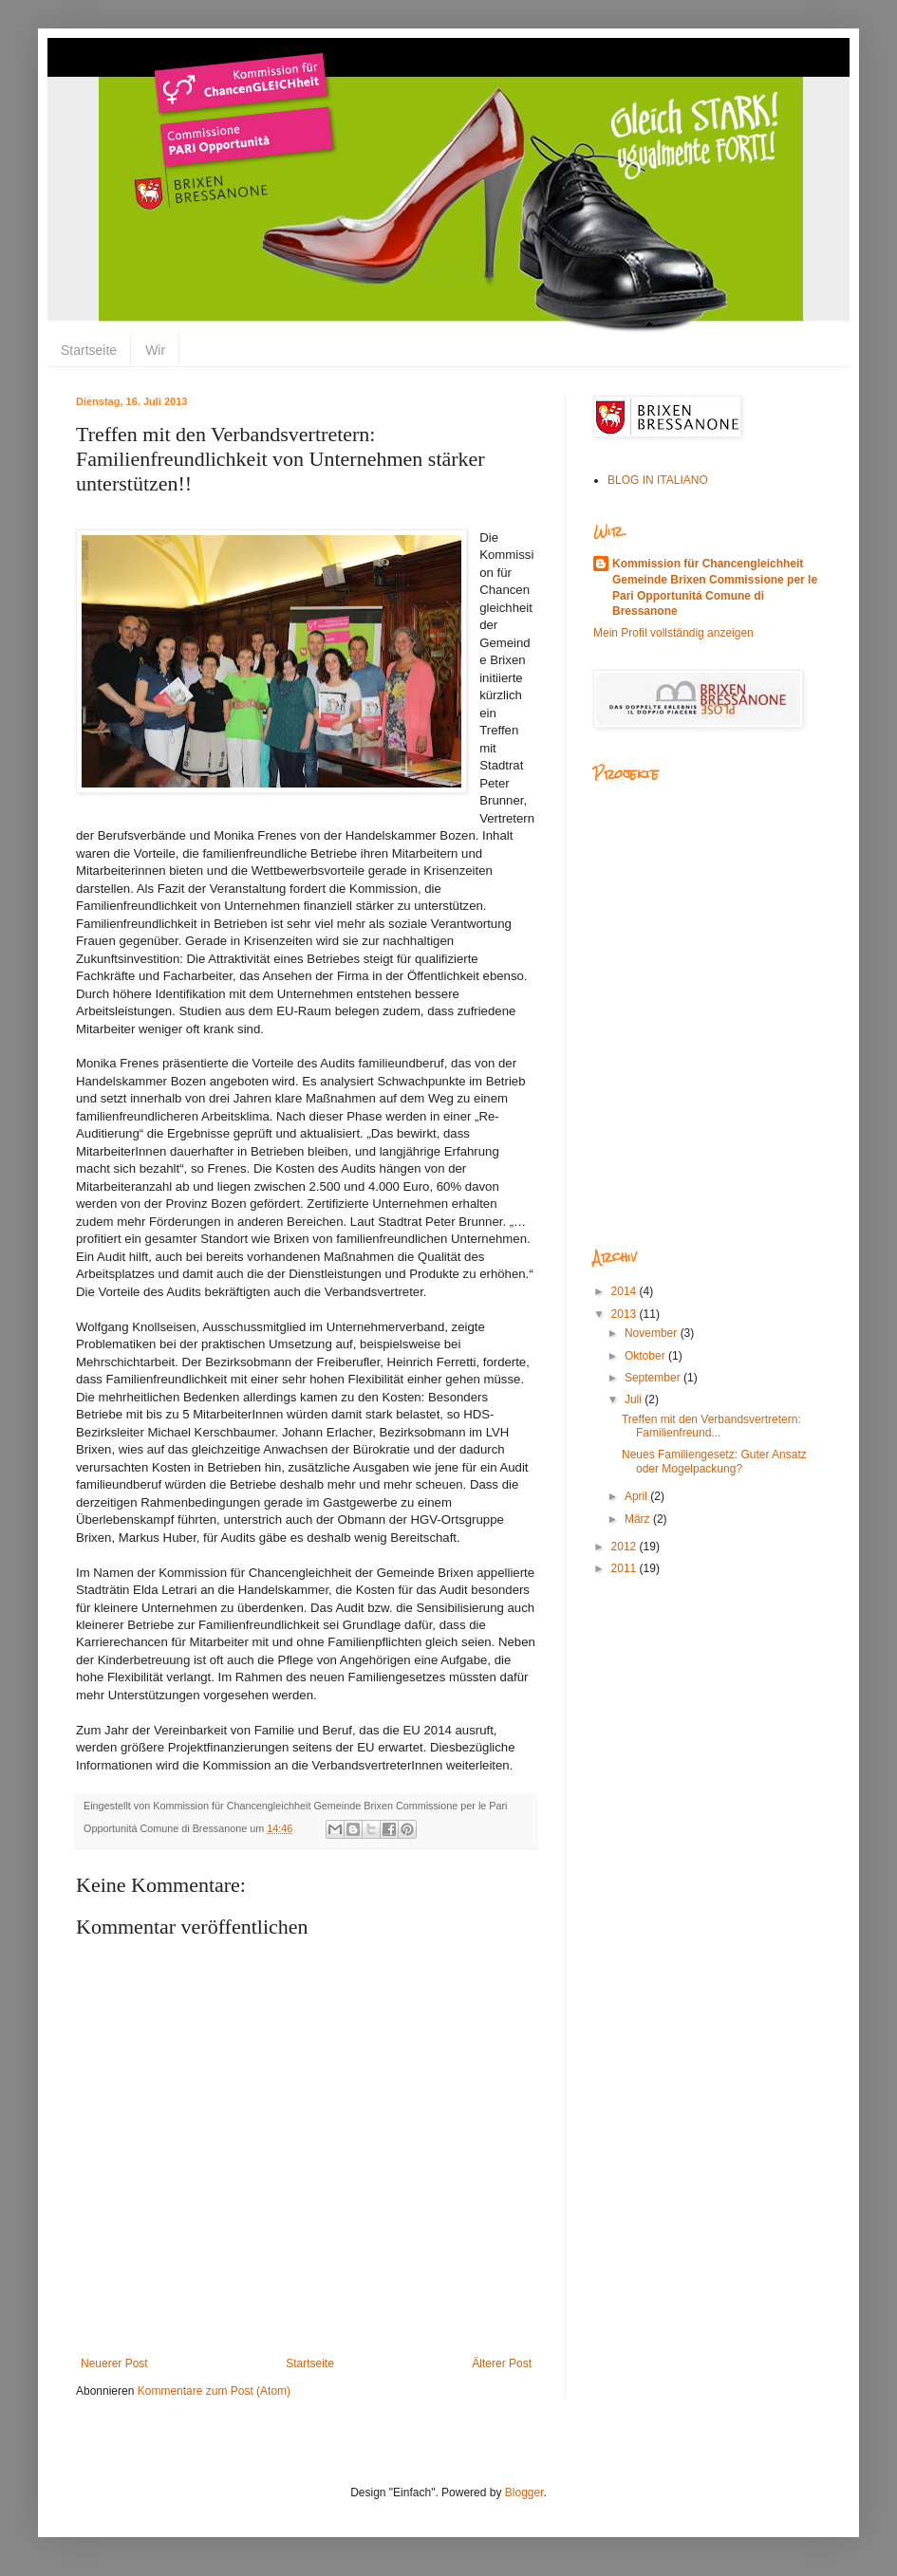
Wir (155, 350)
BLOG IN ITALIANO (657, 480)
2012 (625, 1546)
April (637, 1496)
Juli (635, 1399)
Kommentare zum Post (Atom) (214, 2391)
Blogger (524, 2492)
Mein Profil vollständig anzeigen (673, 632)
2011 (625, 1568)
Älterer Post (502, 2363)
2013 (625, 1314)
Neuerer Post (114, 2363)
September (654, 1377)
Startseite (89, 350)
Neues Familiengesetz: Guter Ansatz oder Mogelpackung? (714, 1461)
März (639, 1519)
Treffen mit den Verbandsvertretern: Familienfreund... (711, 1426)
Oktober (646, 1355)
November (653, 1333)
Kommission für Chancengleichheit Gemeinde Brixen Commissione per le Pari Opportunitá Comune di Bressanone (714, 587)
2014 (625, 1291)
